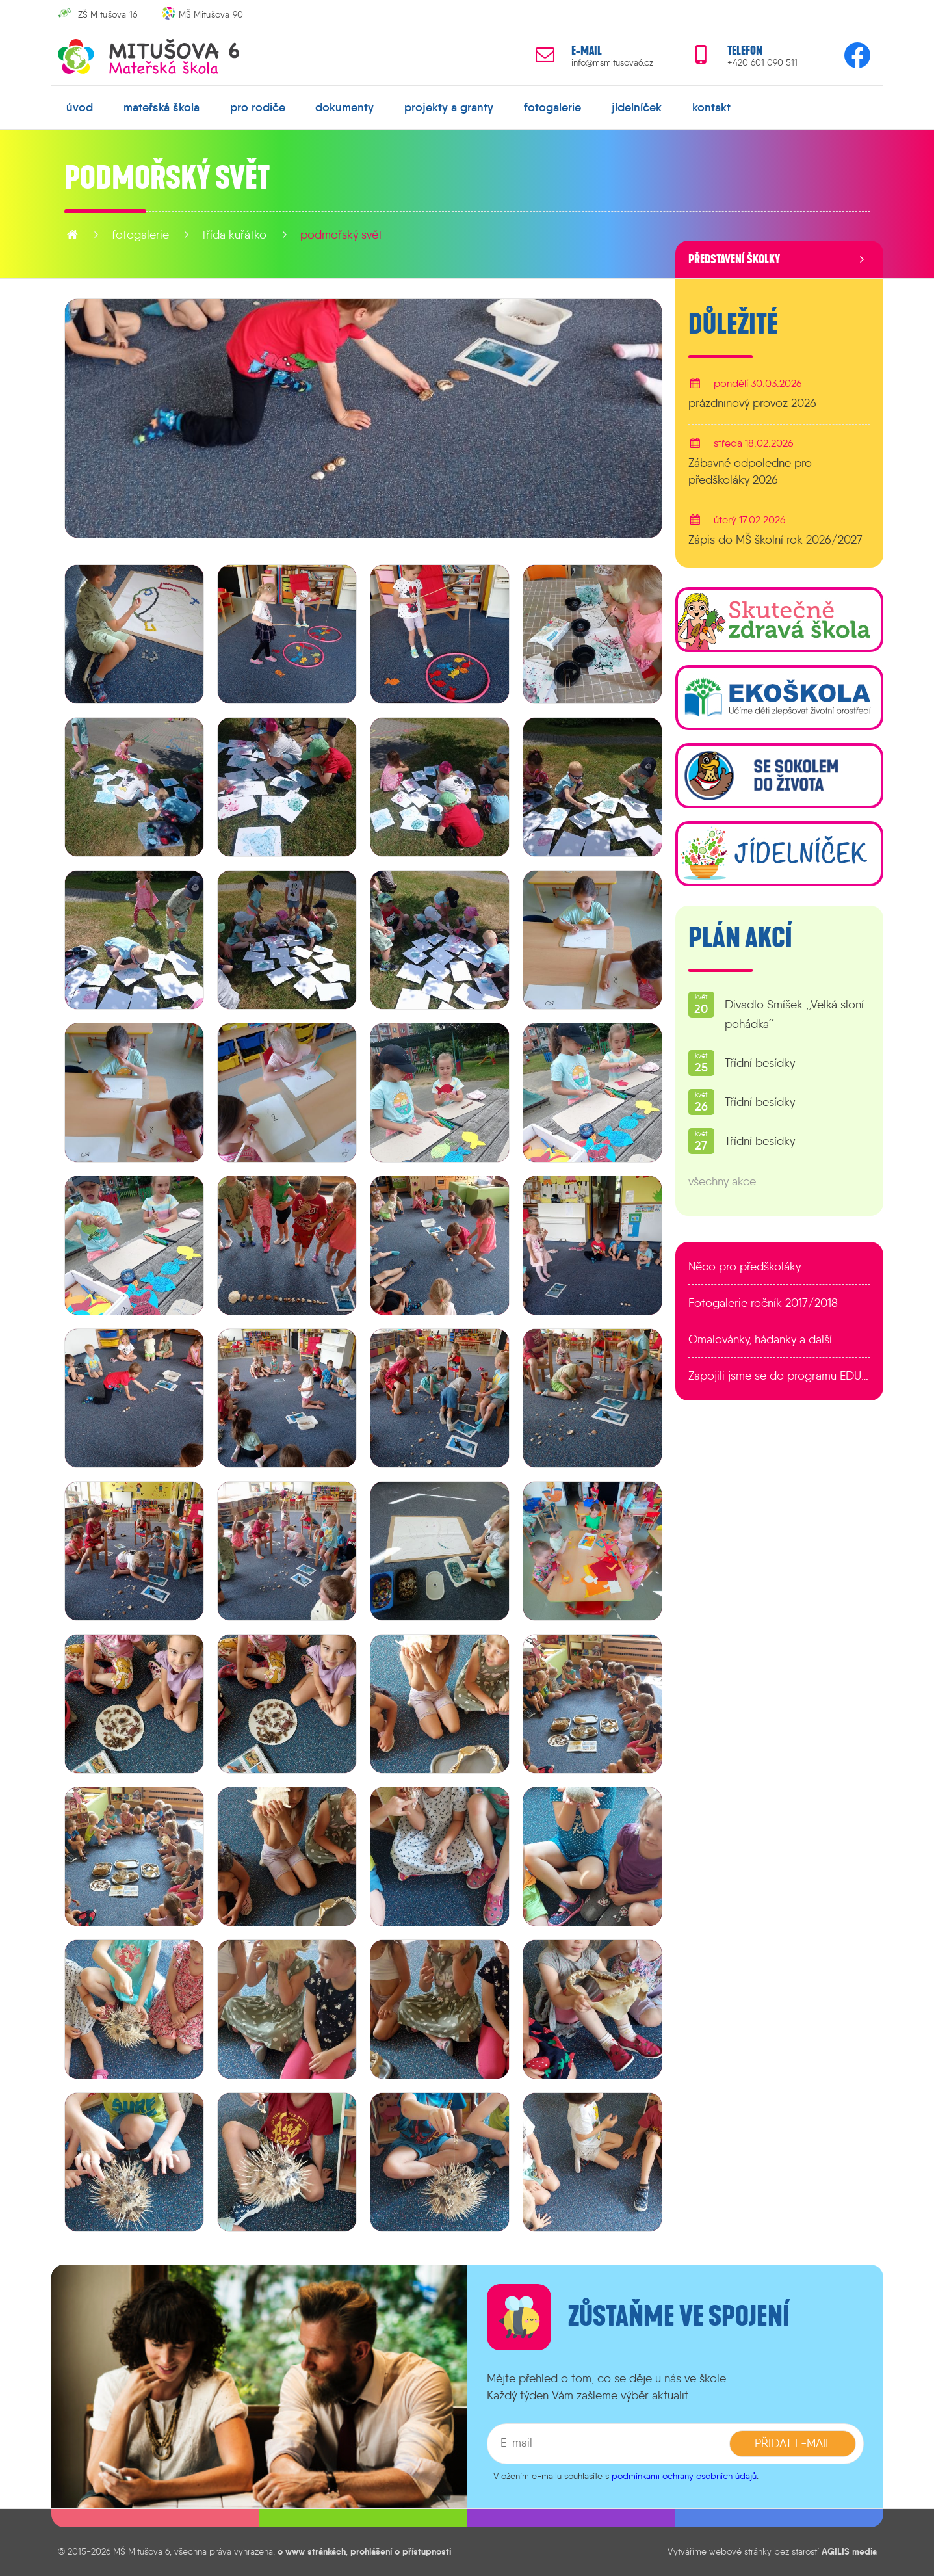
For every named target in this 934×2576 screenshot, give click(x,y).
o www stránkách (312, 2551)
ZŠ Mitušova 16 (108, 14)
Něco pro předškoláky (744, 1266)
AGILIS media (849, 2551)
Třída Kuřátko (234, 235)
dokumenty (344, 107)
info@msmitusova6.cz (612, 62)
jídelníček (637, 107)
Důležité (733, 324)
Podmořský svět (341, 235)
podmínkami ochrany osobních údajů (684, 2476)
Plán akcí (740, 938)
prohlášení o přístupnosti (400, 2551)
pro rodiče (257, 107)
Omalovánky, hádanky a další (760, 1339)
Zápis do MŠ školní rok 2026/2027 (775, 539)
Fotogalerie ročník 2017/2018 (763, 1303)
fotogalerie (552, 107)
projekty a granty (448, 107)
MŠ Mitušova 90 (211, 14)
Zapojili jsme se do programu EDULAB (779, 1376)
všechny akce (722, 1181)
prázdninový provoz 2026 (752, 403)
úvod (79, 107)
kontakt (711, 107)
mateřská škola (161, 107)
